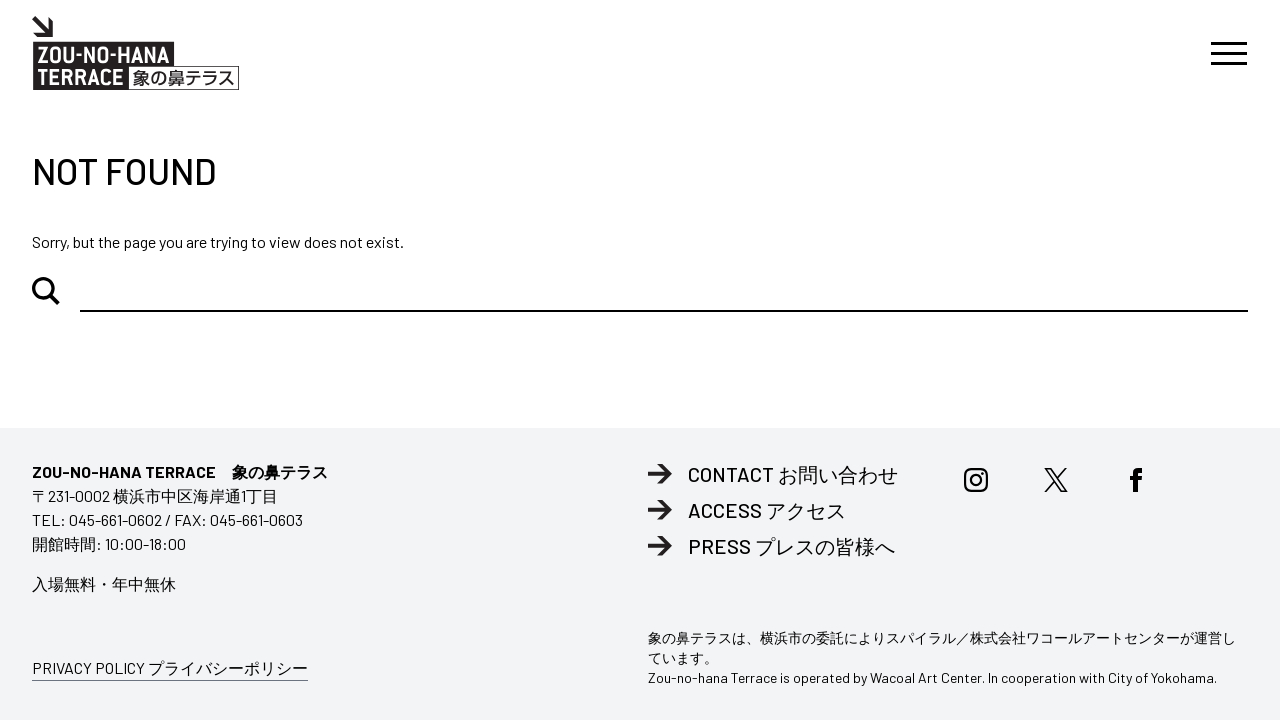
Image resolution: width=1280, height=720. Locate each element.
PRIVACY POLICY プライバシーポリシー (170, 667)
